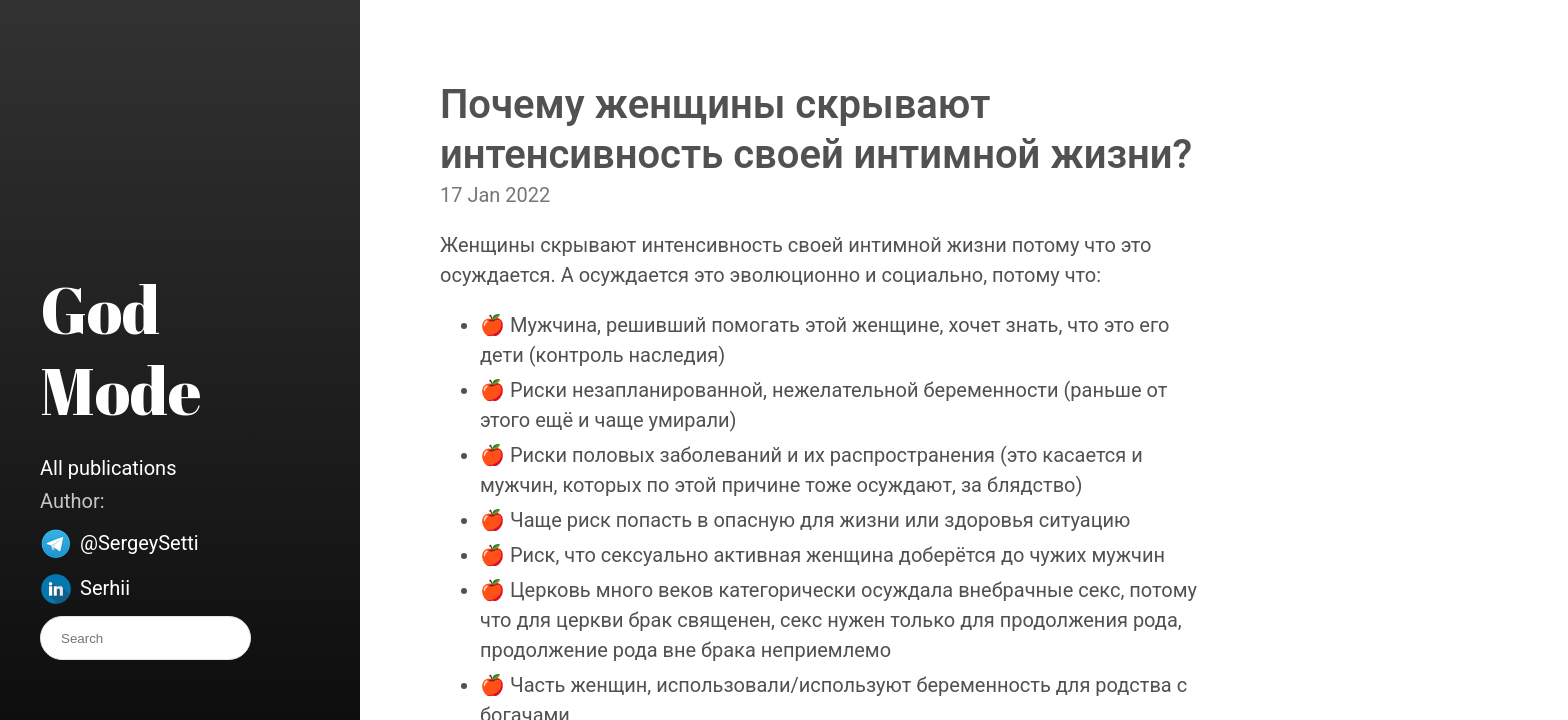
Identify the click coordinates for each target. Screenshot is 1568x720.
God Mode (120, 349)
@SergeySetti (139, 543)
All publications (108, 468)
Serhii (105, 588)
